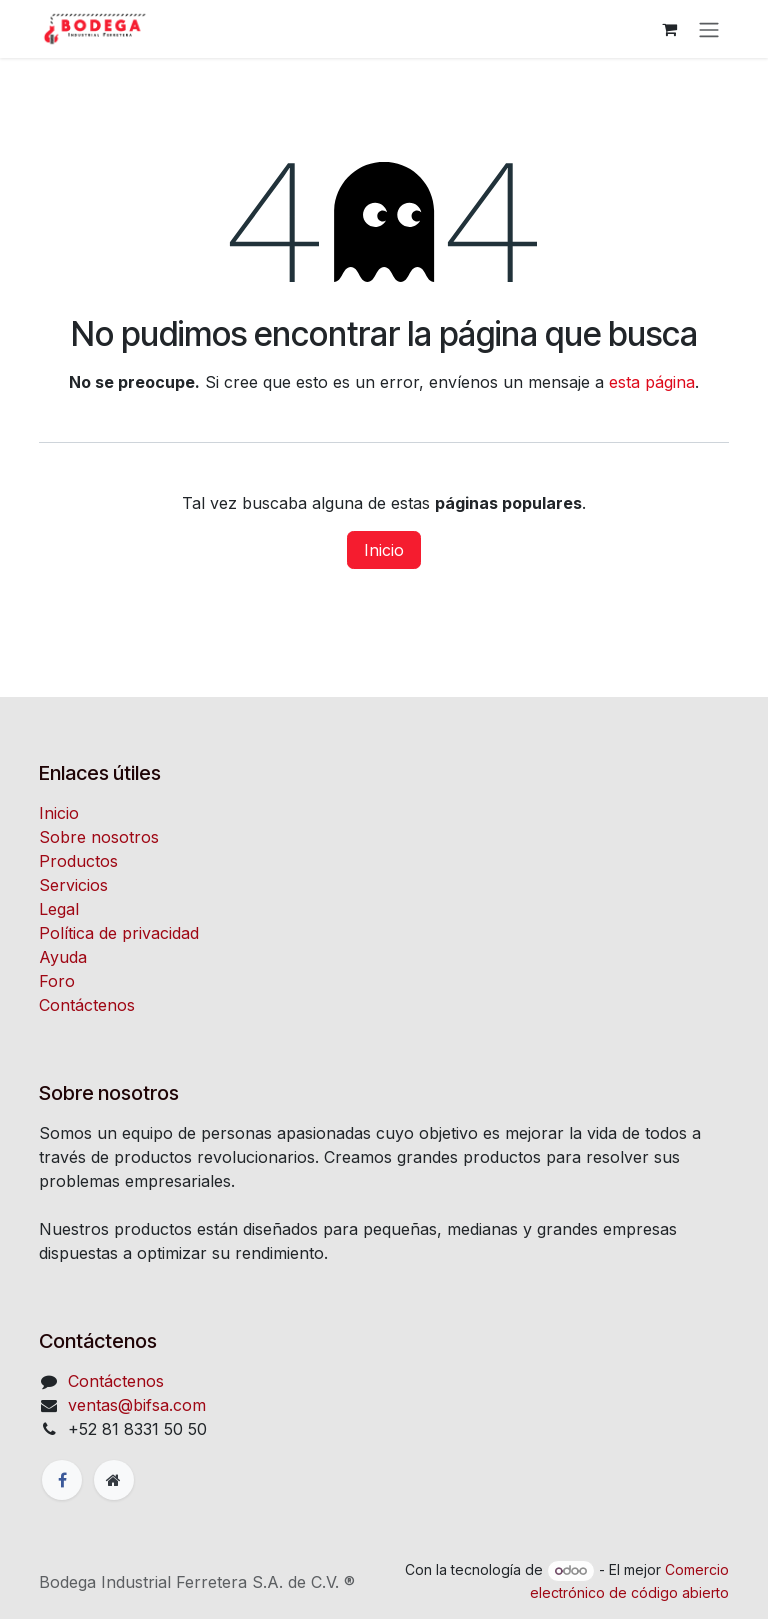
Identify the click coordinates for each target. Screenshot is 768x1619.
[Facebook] (62, 1480)
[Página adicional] (114, 1480)
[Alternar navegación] (709, 29)
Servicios (73, 885)
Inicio (384, 550)
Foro (57, 981)
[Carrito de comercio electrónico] (669, 29)
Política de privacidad (119, 933)
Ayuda (63, 957)
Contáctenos (87, 1005)
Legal (59, 909)
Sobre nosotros (99, 837)
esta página (652, 382)
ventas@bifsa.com (137, 1405)
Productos (78, 861)
